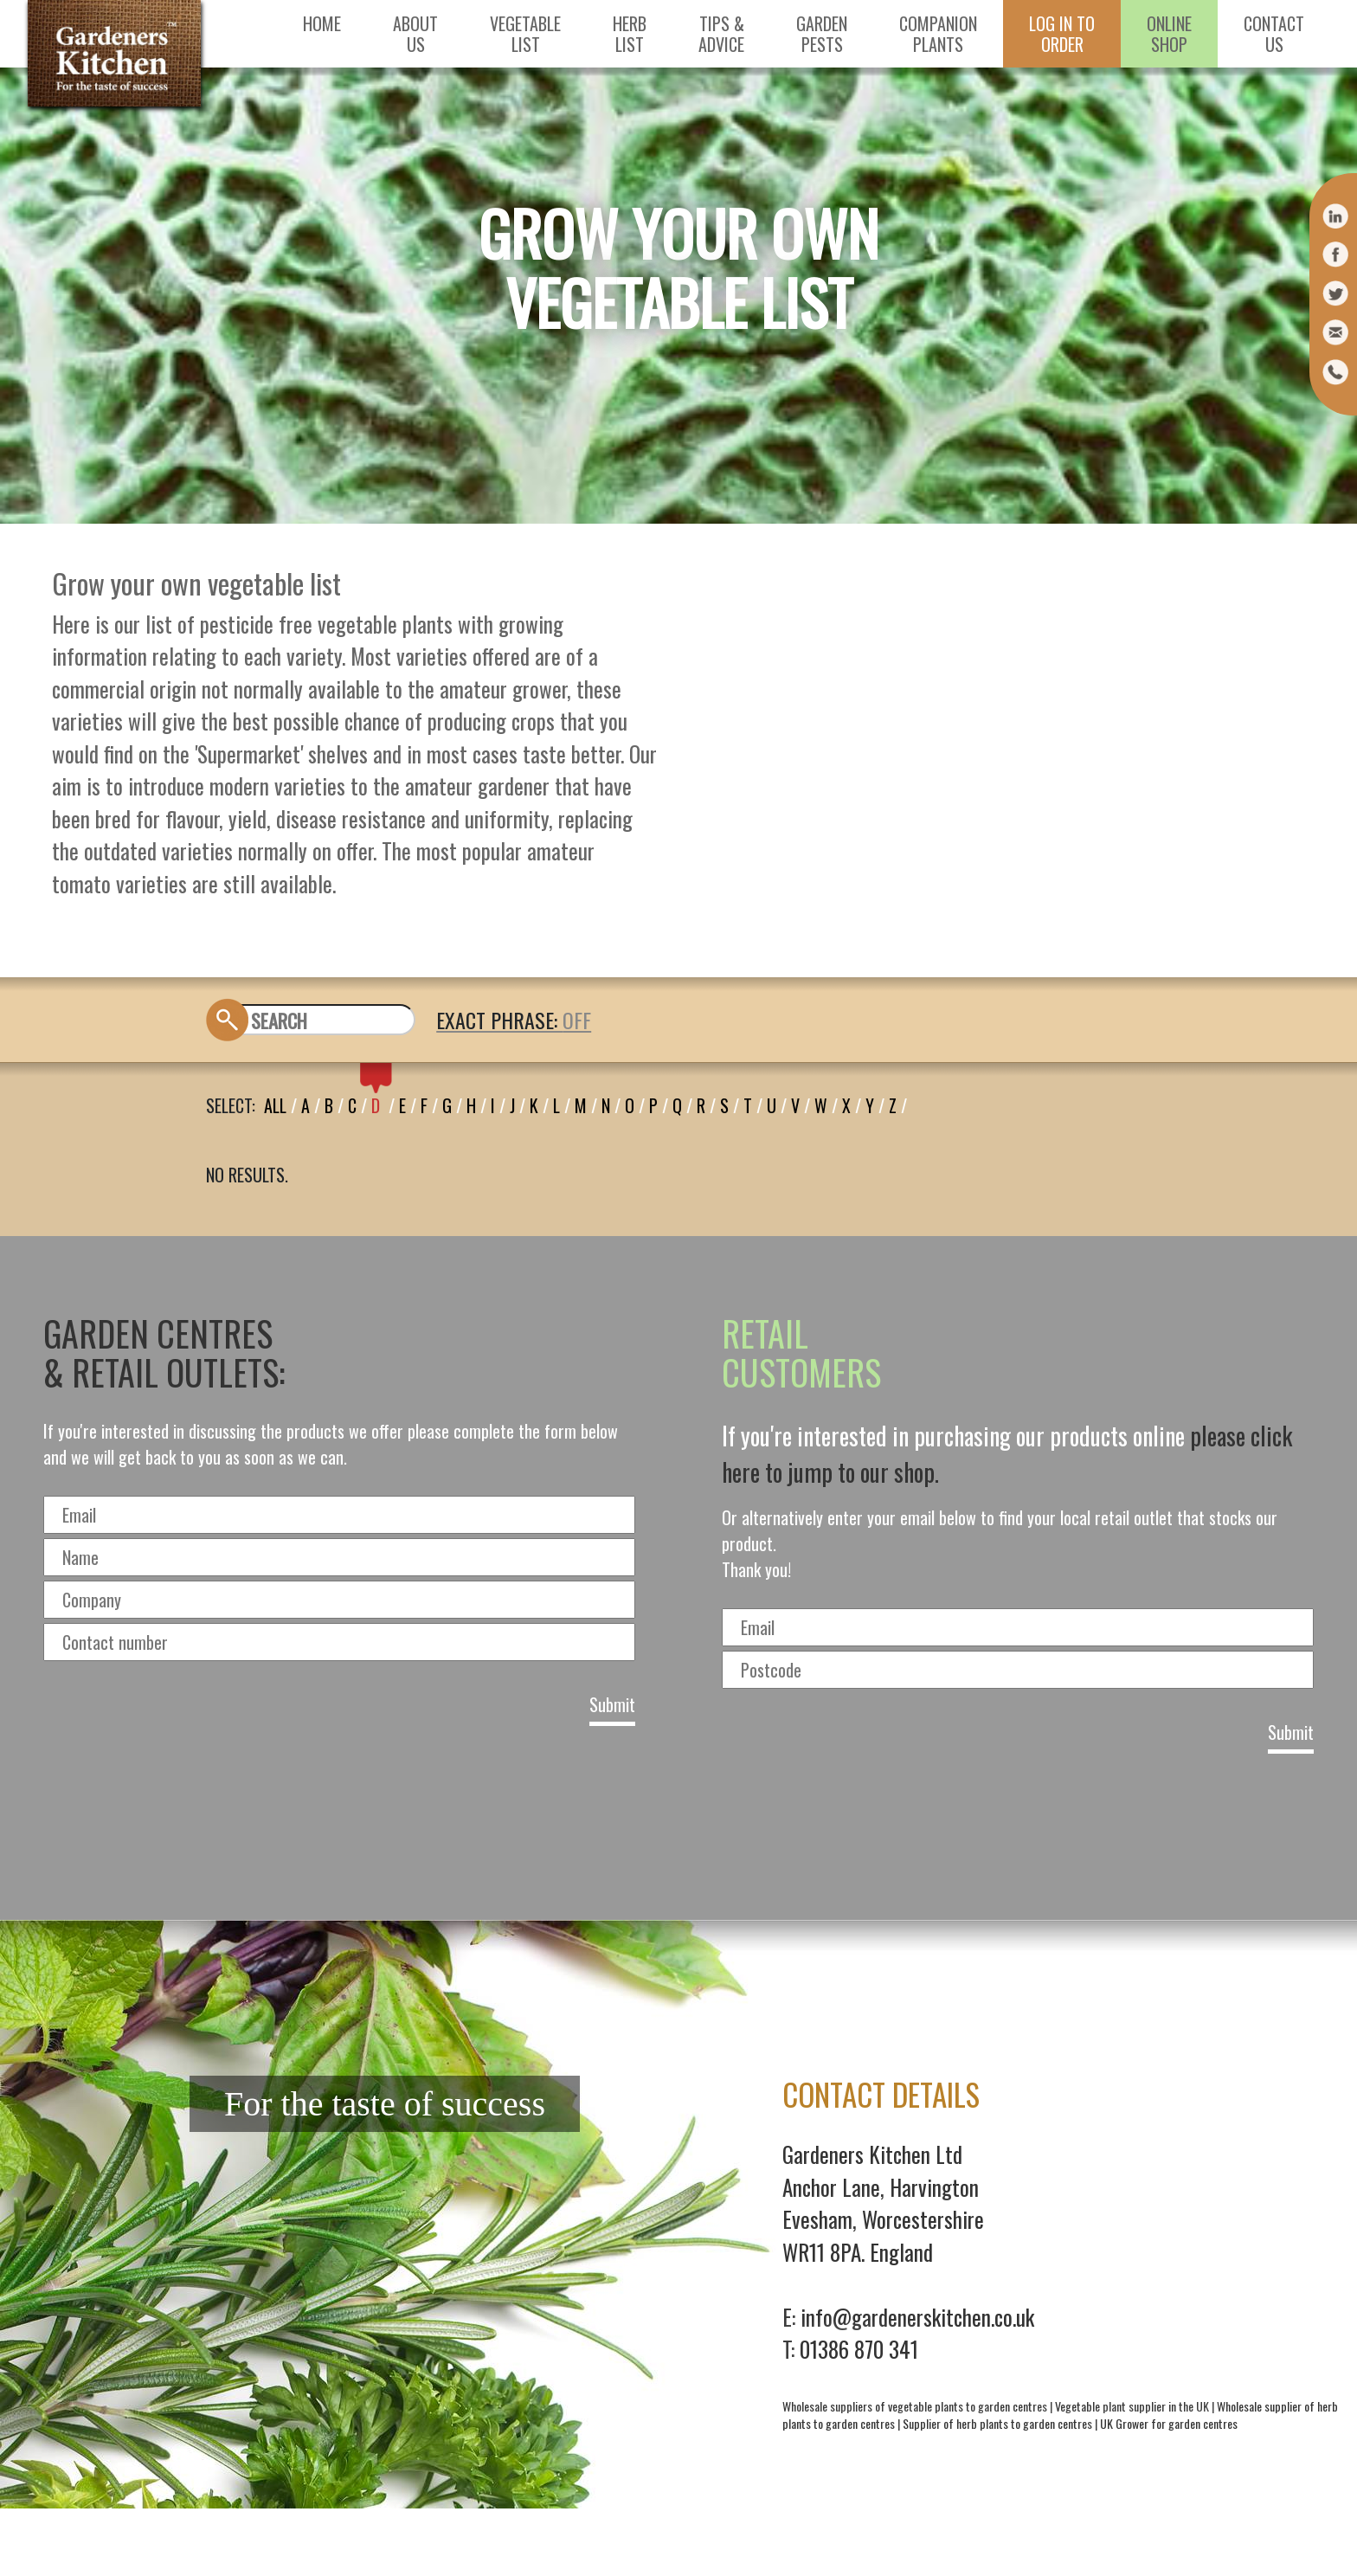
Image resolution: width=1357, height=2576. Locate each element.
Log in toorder (1062, 33)
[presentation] (678, 1830)
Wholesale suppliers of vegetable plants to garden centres (914, 2406)
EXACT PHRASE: (499, 1019)
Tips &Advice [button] (721, 33)
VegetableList (525, 33)
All (275, 1105)
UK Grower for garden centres (1169, 2423)
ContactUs (1274, 33)
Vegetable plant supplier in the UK (1132, 2406)
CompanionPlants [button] (938, 33)
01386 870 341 (859, 2349)
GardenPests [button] (821, 33)
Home (322, 23)
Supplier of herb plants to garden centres (997, 2423)
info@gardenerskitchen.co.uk (917, 2317)
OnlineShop (1169, 33)
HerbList (629, 33)
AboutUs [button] (415, 33)
